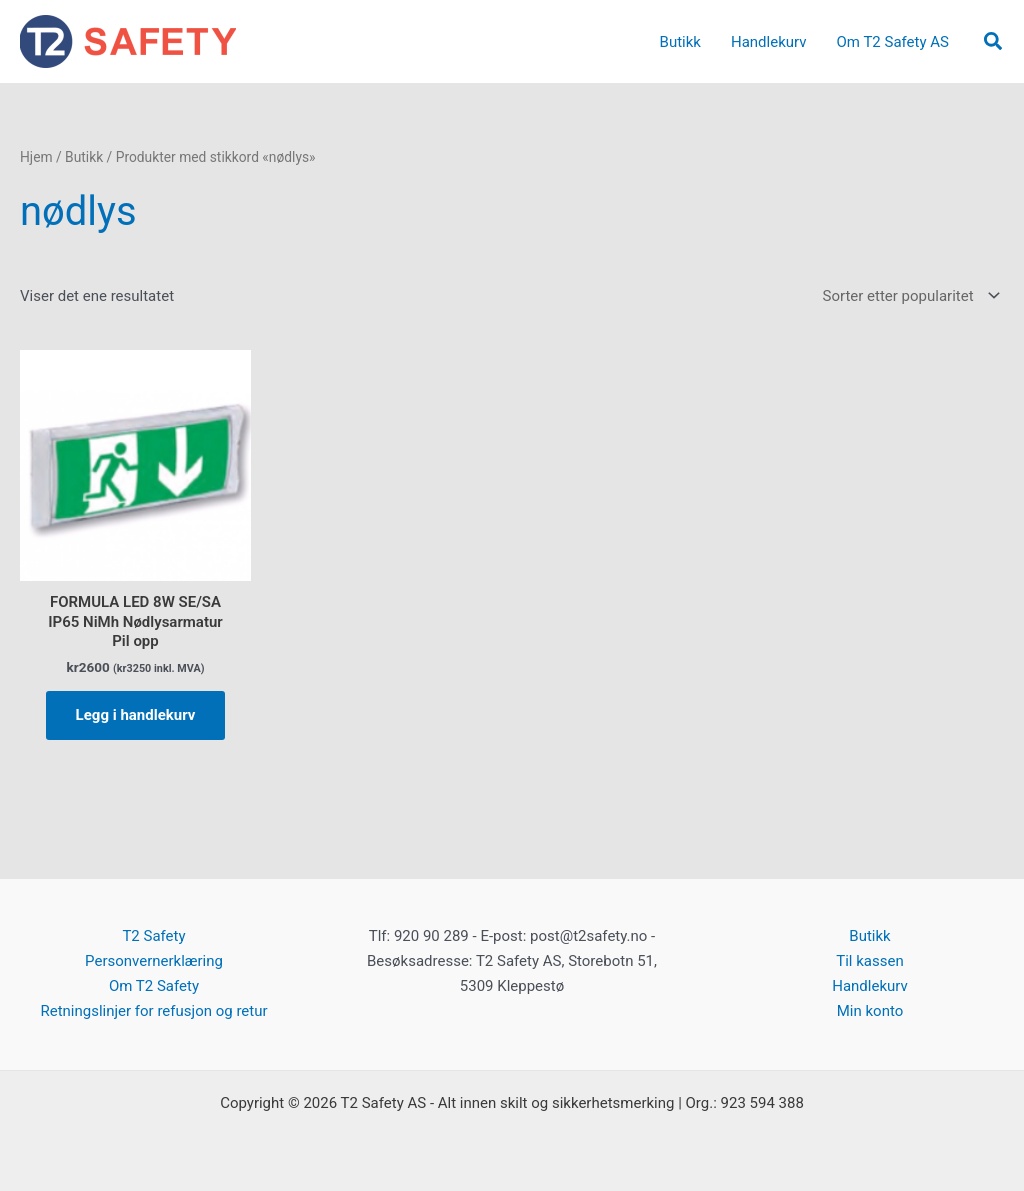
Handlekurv (870, 986)
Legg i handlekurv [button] (136, 715)
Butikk (84, 157)
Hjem (36, 157)
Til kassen (869, 961)
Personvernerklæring (154, 961)
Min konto (870, 1011)
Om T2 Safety (154, 986)
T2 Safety (153, 936)
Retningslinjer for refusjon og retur (153, 1011)
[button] (994, 42)
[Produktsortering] (909, 296)
